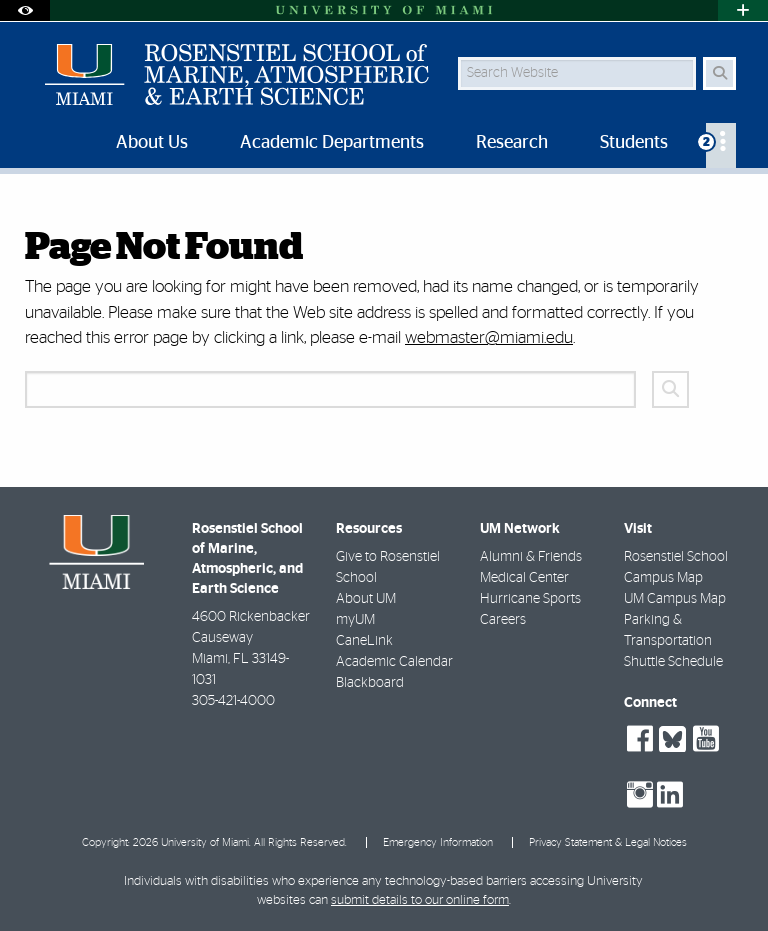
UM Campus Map (675, 599)
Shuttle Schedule (673, 662)
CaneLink (364, 641)
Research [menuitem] (512, 143)
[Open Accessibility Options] (25, 10)
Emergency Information (438, 842)
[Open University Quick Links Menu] (743, 10)
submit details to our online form (420, 900)
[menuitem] (721, 145)
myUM (355, 620)
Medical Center (524, 578)
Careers (503, 620)
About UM (366, 599)
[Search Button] (719, 73)
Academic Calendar (394, 662)
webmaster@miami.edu (489, 337)
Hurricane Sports (530, 599)
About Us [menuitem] (152, 143)
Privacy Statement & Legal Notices (608, 842)
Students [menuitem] (634, 143)
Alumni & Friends (531, 557)
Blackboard (370, 683)
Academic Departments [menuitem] (332, 143)
